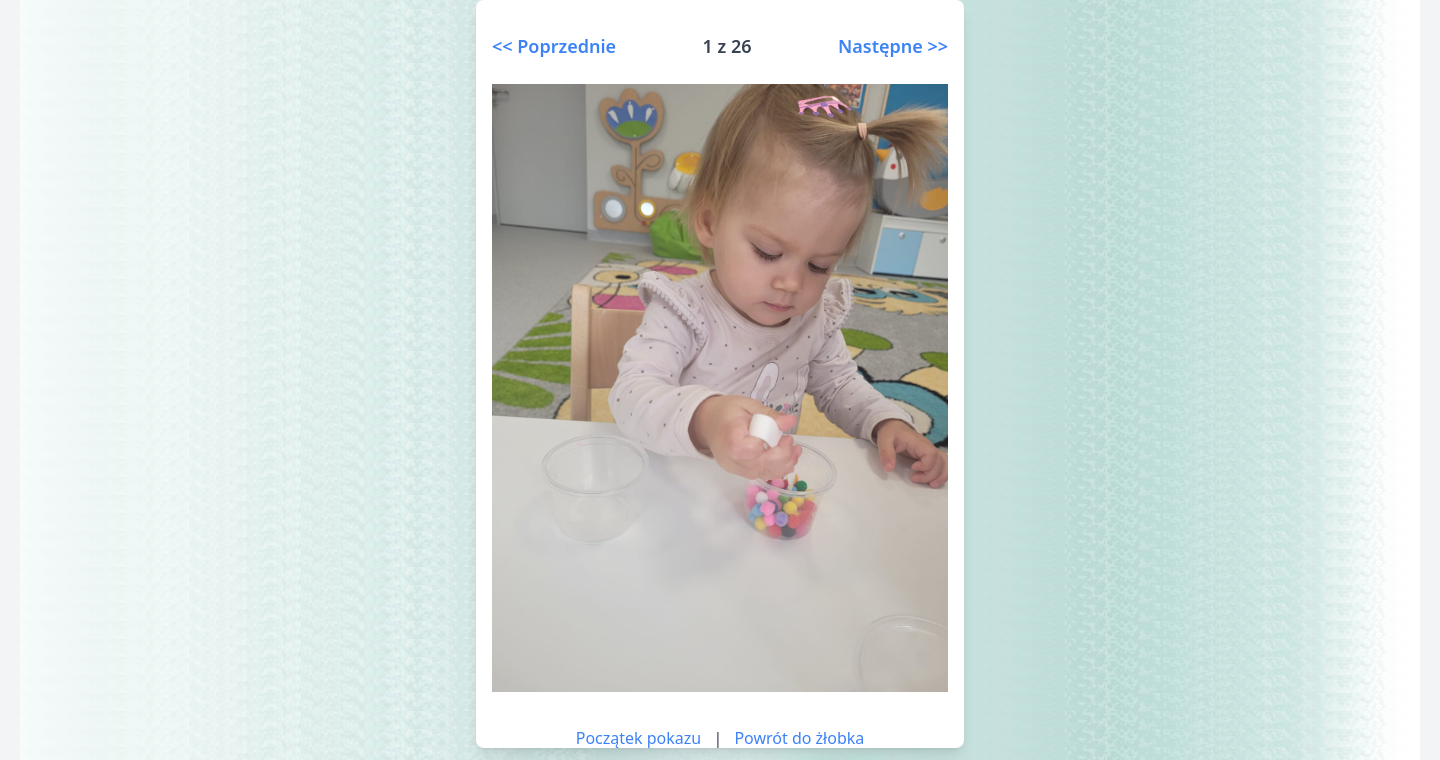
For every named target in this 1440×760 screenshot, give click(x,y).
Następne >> (893, 46)
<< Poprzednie (554, 46)
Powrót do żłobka (799, 738)
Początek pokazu (639, 738)
